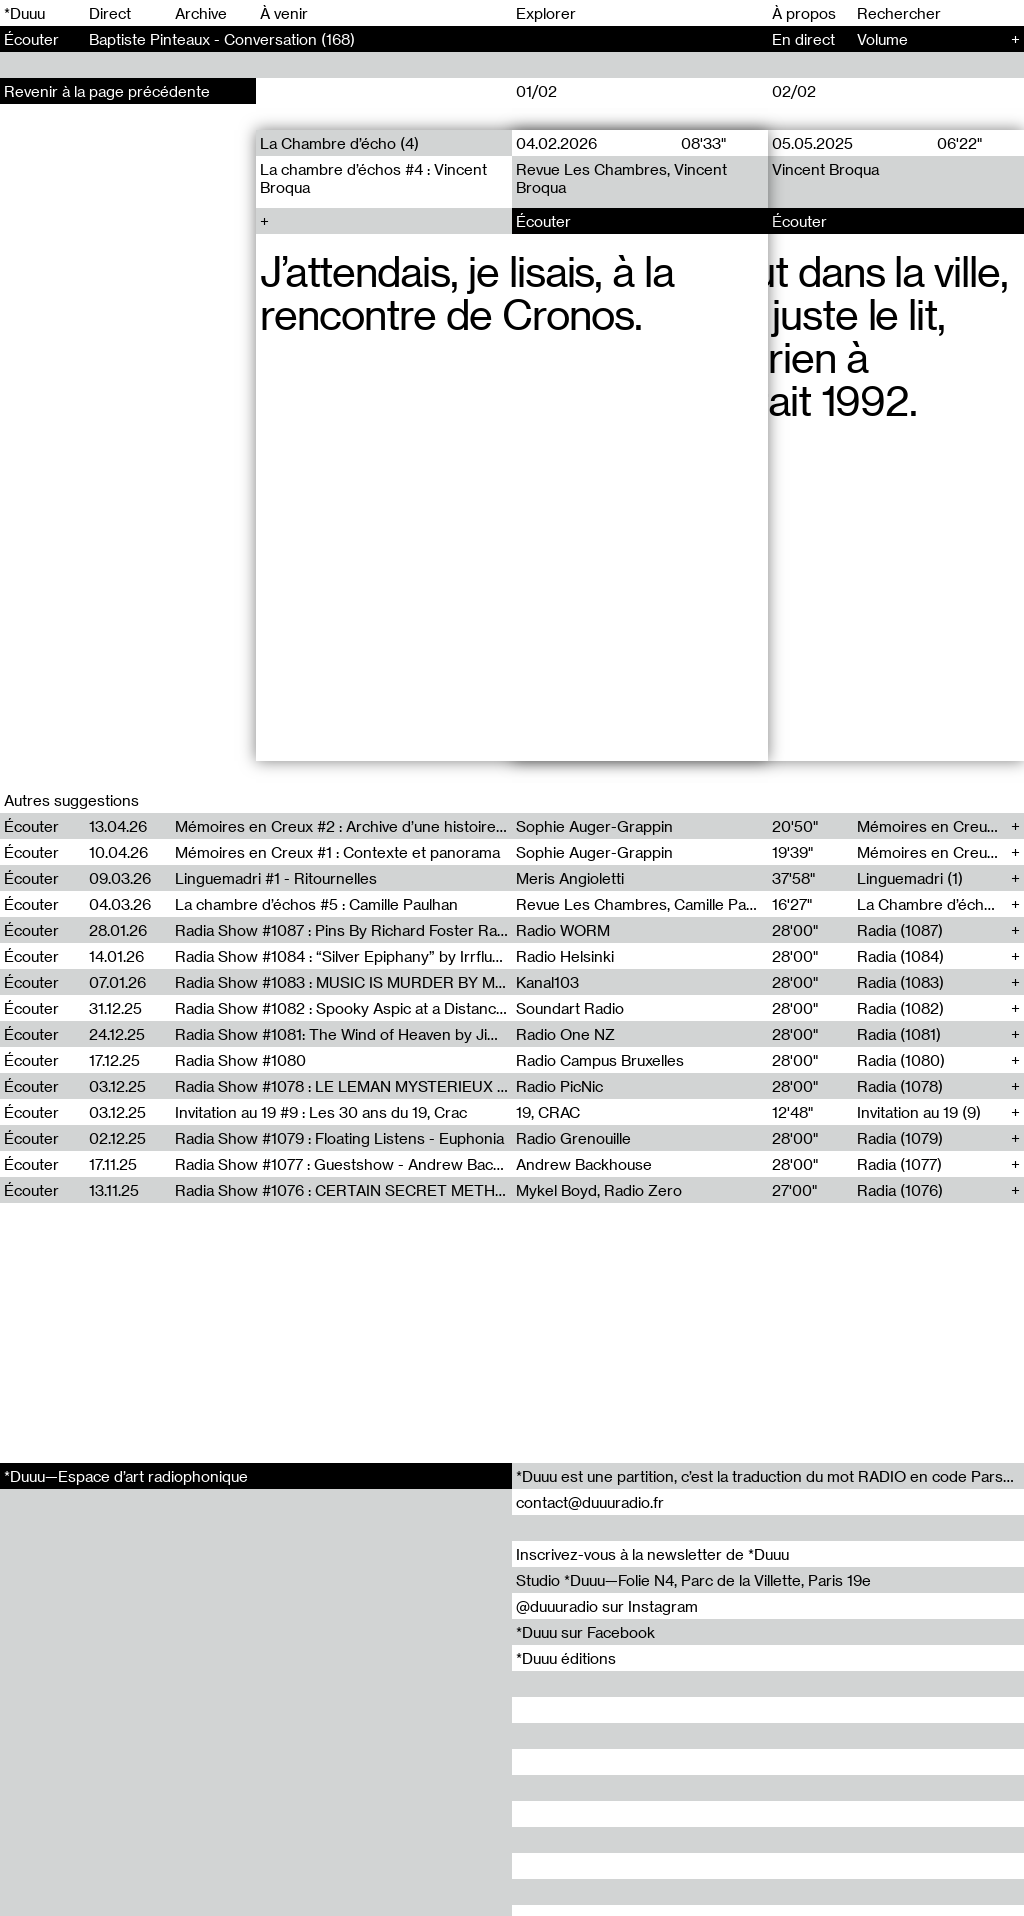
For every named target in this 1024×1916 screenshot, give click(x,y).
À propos (804, 13)
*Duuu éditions (566, 1658)
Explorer (546, 13)
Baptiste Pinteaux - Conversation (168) (222, 39)
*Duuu (24, 13)
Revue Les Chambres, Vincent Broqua (621, 178)
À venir (284, 13)
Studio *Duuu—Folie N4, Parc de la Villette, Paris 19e (693, 1580)
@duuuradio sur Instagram (607, 1606)
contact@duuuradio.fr (590, 1502)
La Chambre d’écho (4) (339, 143)
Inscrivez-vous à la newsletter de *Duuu (652, 1554)
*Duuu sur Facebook (585, 1632)
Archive (201, 13)
